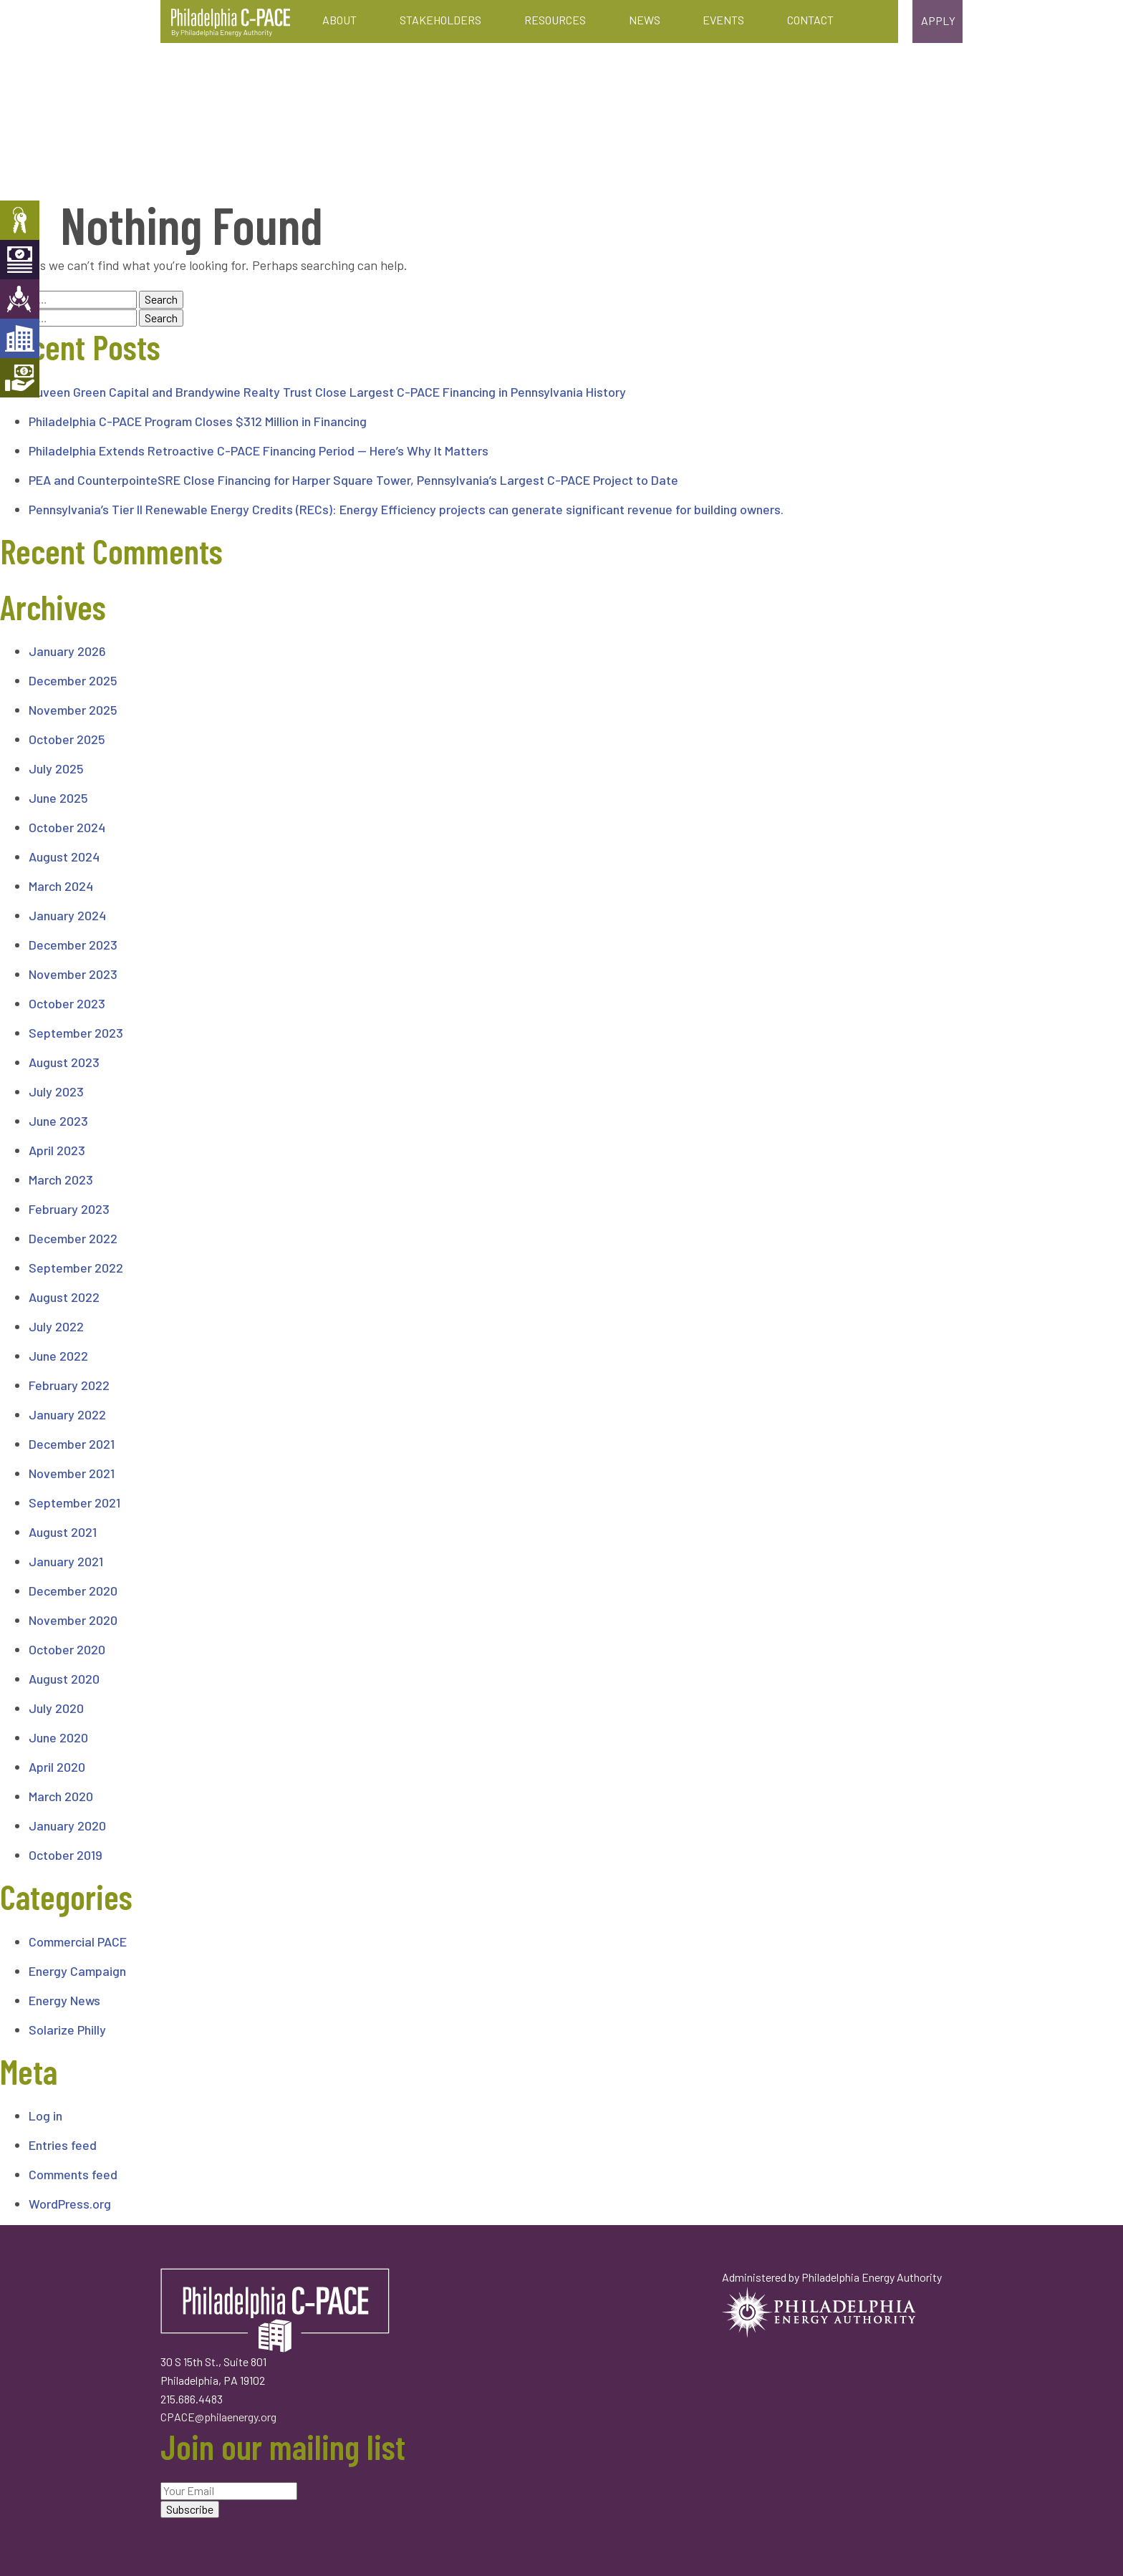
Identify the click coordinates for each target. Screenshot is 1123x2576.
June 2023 (58, 1121)
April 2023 (57, 1150)
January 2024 (67, 915)
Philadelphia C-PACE (230, 23)
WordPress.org (70, 2203)
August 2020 (64, 1679)
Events (723, 19)
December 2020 (73, 1590)
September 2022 (76, 1267)
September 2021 (74, 1502)
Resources (555, 19)
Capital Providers (19, 259)
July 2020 (56, 1708)
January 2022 (67, 1414)
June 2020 (58, 1737)
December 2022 (73, 1238)
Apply (938, 20)
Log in (45, 2115)
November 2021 (72, 1473)
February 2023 (69, 1209)
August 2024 (64, 856)
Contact (810, 19)
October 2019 (65, 1855)
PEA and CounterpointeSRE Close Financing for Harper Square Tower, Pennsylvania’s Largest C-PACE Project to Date (353, 480)
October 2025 (67, 739)
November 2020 (73, 1620)
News (644, 19)
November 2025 (73, 710)
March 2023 (61, 1179)
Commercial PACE (78, 1941)
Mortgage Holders (19, 377)
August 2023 (64, 1062)
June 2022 (58, 1356)
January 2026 (67, 651)
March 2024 (61, 886)
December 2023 (73, 944)
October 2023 (67, 1003)
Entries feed (63, 2145)
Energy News (64, 2000)
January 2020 (67, 1825)
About (339, 19)
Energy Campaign (77, 1971)
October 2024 (67, 827)
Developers (19, 338)
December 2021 (72, 1444)
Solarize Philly (67, 2029)
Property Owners (19, 220)
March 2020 (61, 1796)
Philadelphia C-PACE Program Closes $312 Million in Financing (198, 421)
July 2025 (56, 768)
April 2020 (57, 1767)
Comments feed (73, 2174)
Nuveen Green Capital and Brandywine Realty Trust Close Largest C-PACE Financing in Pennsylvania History (327, 392)
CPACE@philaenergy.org (218, 2416)
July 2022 (56, 1326)
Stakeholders (440, 19)
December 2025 (73, 680)
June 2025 (58, 798)
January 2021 (66, 1561)
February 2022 (69, 1385)
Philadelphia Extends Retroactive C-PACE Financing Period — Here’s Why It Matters (258, 450)
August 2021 (63, 1532)
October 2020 (67, 1649)
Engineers (19, 299)
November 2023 (73, 974)
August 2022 (64, 1297)
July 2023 (56, 1091)
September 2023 (76, 1033)
